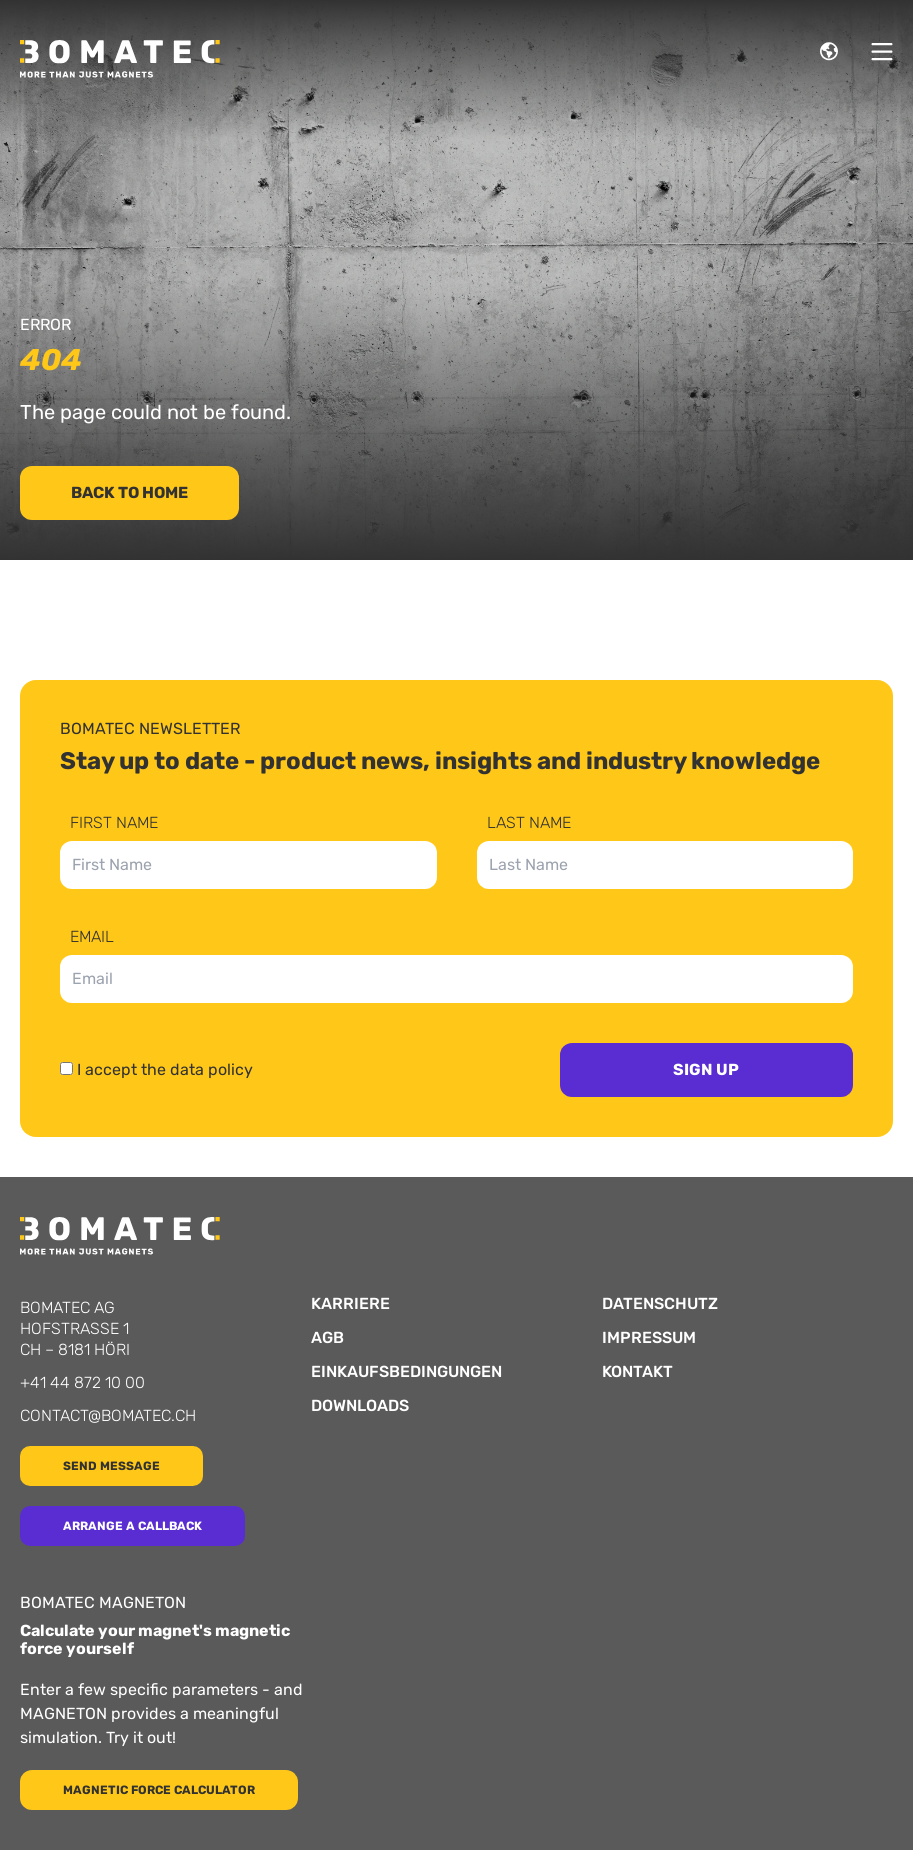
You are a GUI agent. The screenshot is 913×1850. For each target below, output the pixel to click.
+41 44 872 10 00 (82, 1382)
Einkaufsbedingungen (406, 1372)
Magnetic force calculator (159, 1790)
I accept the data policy (165, 1069)
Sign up (706, 1069)
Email (92, 937)
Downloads (360, 1406)
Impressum (649, 1338)
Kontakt (637, 1372)
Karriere (350, 1304)
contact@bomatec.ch (108, 1415)
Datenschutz (660, 1304)
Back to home (129, 492)
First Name (114, 823)
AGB (327, 1338)
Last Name (529, 823)
